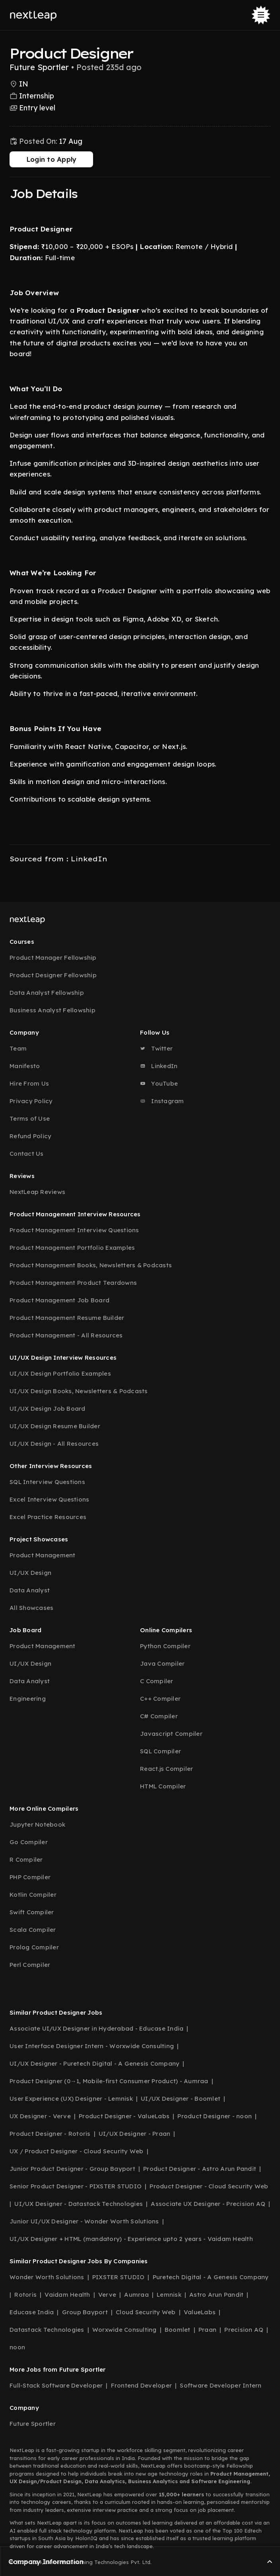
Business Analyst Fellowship (52, 1010)
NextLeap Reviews (37, 1192)
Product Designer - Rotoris (50, 2133)
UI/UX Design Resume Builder (55, 1426)
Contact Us (27, 1153)
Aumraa (136, 2294)
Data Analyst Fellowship (47, 992)
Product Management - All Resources (66, 1335)
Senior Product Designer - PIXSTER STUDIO (76, 2186)
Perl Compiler (30, 1964)
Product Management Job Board (59, 1300)
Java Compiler (162, 1663)
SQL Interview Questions (47, 1482)
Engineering (28, 1698)
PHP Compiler (30, 1877)
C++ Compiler (160, 1698)
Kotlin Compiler (33, 1894)
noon (17, 2347)
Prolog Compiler (34, 1947)
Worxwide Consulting (124, 2329)
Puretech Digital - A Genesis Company (211, 2277)
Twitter (156, 1048)
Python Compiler (165, 1646)
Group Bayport (85, 2312)
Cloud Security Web (146, 2312)
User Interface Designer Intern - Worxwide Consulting (92, 2046)
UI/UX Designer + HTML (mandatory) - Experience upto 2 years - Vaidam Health (131, 2239)
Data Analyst (30, 1590)
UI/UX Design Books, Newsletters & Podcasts (79, 1391)
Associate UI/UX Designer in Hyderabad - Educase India (96, 2028)
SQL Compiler (160, 1751)
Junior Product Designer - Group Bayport (72, 2168)
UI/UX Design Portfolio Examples (60, 1373)
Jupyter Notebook (37, 1824)
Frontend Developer (141, 2385)
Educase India (32, 2312)
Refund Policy (30, 1136)
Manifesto (25, 1066)
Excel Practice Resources (48, 1517)
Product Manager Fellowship (53, 957)
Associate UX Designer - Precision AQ (208, 2203)
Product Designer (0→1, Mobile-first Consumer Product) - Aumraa (109, 2081)
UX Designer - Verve (40, 2116)
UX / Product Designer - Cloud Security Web (77, 2151)
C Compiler (156, 1681)
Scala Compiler (33, 1929)
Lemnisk (169, 2294)
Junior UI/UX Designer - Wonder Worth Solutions (84, 2221)
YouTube (159, 1083)
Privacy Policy (31, 1101)
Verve (107, 2294)
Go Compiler (29, 1842)
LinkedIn (158, 1066)
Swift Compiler (32, 1912)
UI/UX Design (30, 1572)
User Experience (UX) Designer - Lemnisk (71, 2098)
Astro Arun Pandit (216, 2294)
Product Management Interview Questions (74, 1230)
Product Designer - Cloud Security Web (209, 2186)
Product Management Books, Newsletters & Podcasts (91, 1265)
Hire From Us (29, 1083)
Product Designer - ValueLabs (124, 2116)
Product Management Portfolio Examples (72, 1247)
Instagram (162, 1101)
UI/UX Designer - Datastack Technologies (78, 2203)
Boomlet (178, 2329)
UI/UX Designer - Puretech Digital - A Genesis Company (94, 2063)
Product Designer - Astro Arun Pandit (199, 2168)
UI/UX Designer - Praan (135, 2133)
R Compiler (26, 1859)
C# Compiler (159, 1716)
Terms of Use (30, 1118)
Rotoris (25, 2294)
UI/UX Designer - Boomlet (180, 2098)
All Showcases (31, 1607)
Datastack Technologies (47, 2329)
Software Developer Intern (220, 2385)
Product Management (43, 1555)
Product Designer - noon (214, 2116)
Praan (207, 2329)
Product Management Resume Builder (67, 1317)
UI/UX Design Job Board (48, 1408)
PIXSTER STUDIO (118, 2277)
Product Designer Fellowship (53, 975)
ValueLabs (200, 2312)
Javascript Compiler (171, 1733)
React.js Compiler (166, 1768)
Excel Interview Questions (49, 1499)
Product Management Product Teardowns (73, 1282)
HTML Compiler (163, 1786)
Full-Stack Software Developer (56, 2385)
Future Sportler (33, 2423)
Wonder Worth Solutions (47, 2277)
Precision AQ (243, 2329)
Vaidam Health (67, 2294)
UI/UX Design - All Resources (54, 1443)
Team (18, 1048)
